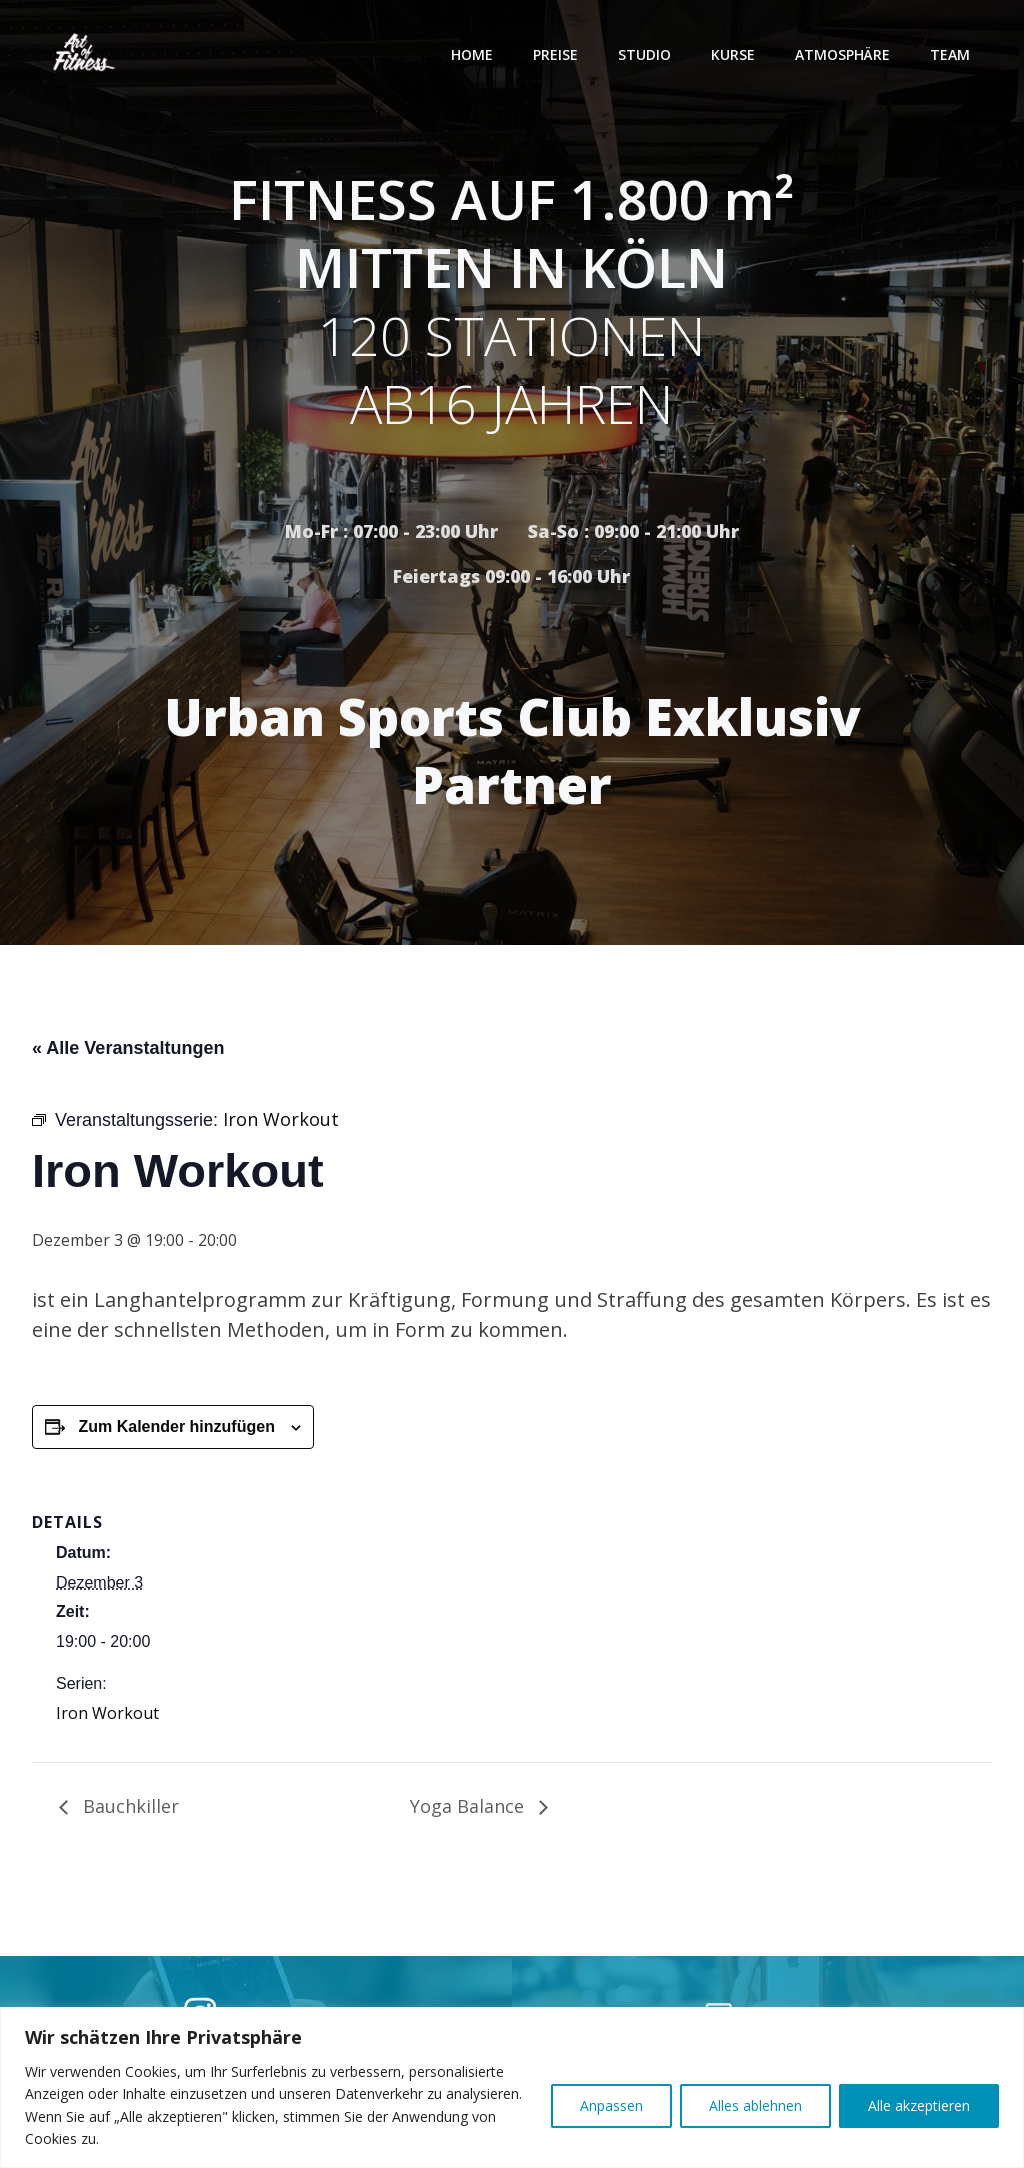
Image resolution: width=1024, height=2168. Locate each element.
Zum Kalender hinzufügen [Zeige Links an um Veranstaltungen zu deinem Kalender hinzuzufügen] (176, 1431)
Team (952, 54)
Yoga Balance (469, 1810)
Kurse (735, 54)
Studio (646, 54)
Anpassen (611, 2105)
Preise (557, 54)
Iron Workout (107, 1717)
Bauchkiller (128, 1810)
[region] (512, 2087)
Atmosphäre (844, 54)
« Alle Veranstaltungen (128, 1052)
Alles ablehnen (755, 2105)
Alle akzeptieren (919, 2105)
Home (474, 54)
